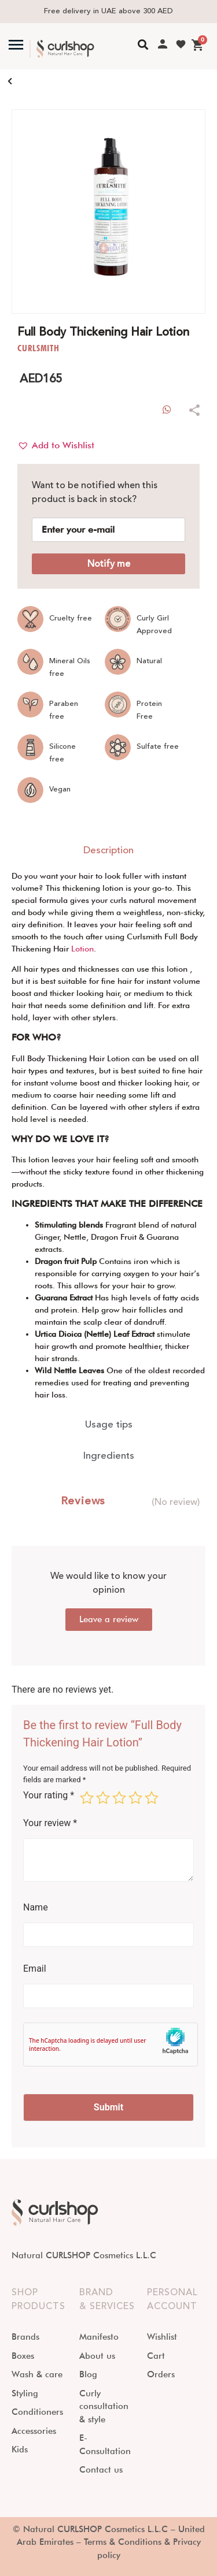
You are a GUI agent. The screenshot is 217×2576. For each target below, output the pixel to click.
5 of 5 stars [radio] (152, 1798)
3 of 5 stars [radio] (119, 1798)
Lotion (82, 948)
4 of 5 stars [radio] (135, 1798)
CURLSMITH (38, 348)
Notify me (108, 564)
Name (35, 1907)
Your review (50, 1823)
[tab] (108, 850)
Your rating (48, 1796)
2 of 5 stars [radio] (103, 1798)
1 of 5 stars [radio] (87, 1798)
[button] (55, 445)
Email (34, 1968)
